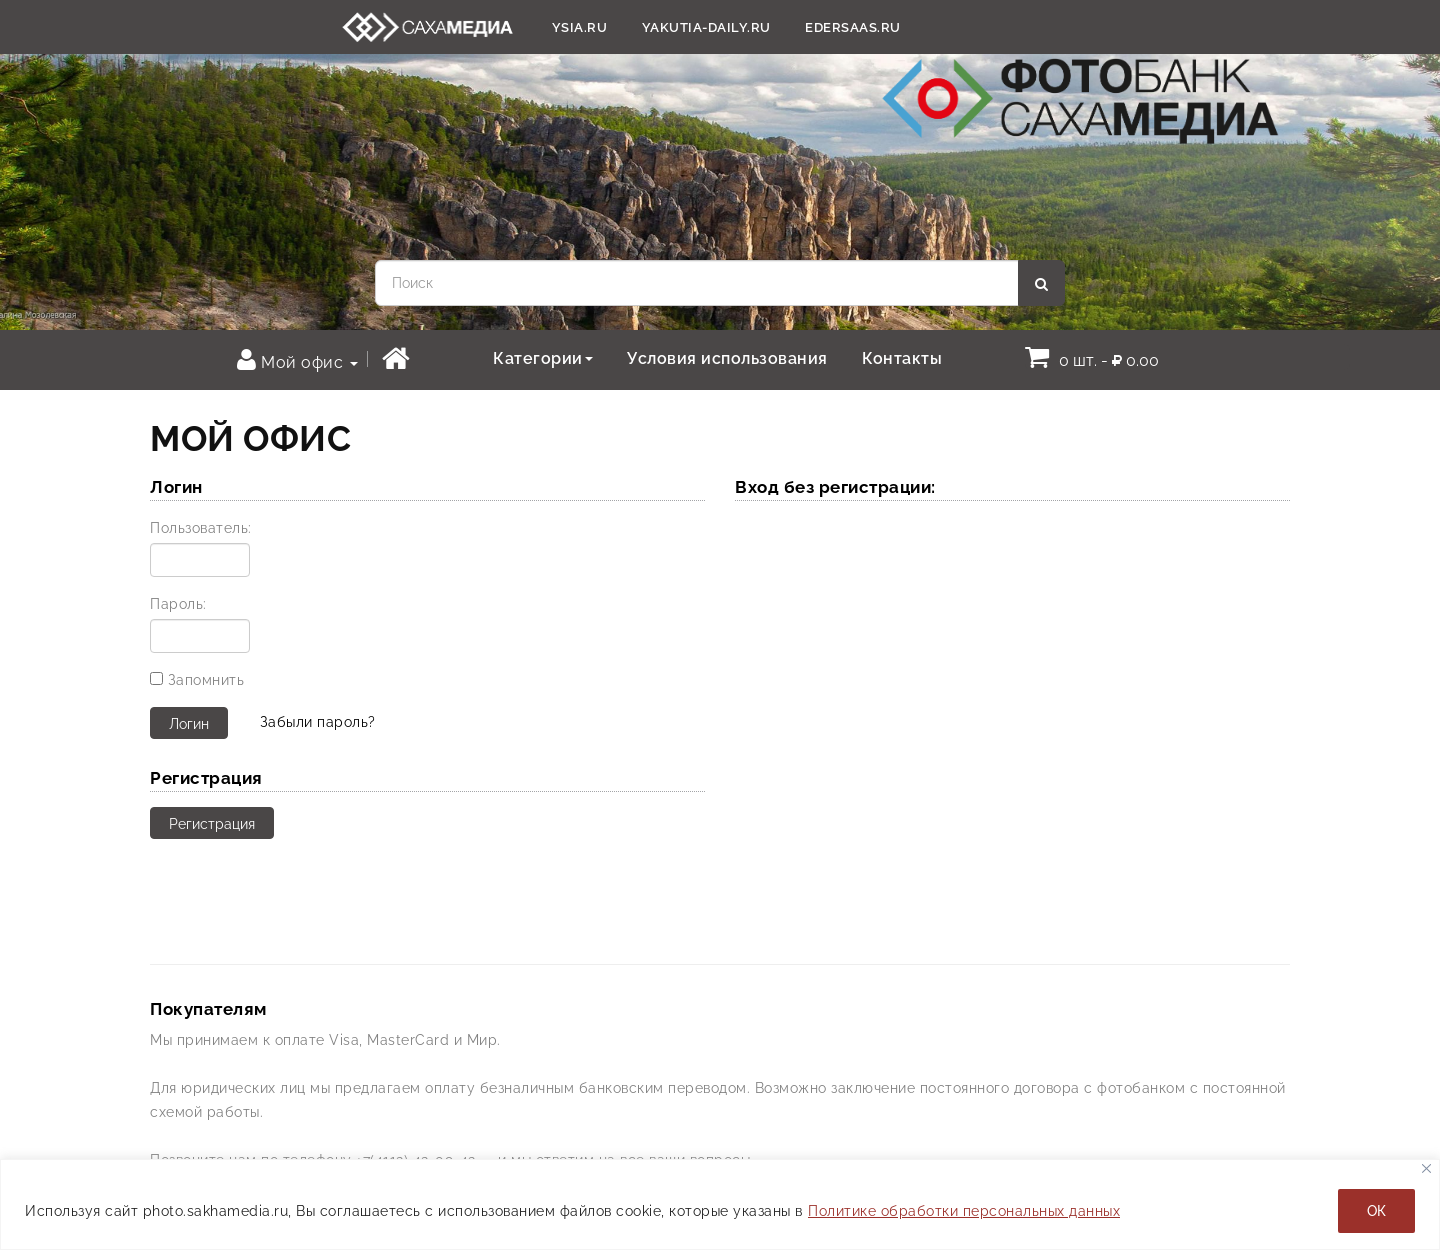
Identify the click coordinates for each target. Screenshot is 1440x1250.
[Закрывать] (1426, 1168)
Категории (543, 358)
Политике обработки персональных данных (964, 1211)
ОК (1376, 1211)
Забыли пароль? (318, 722)
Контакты (902, 358)
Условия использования (727, 358)
